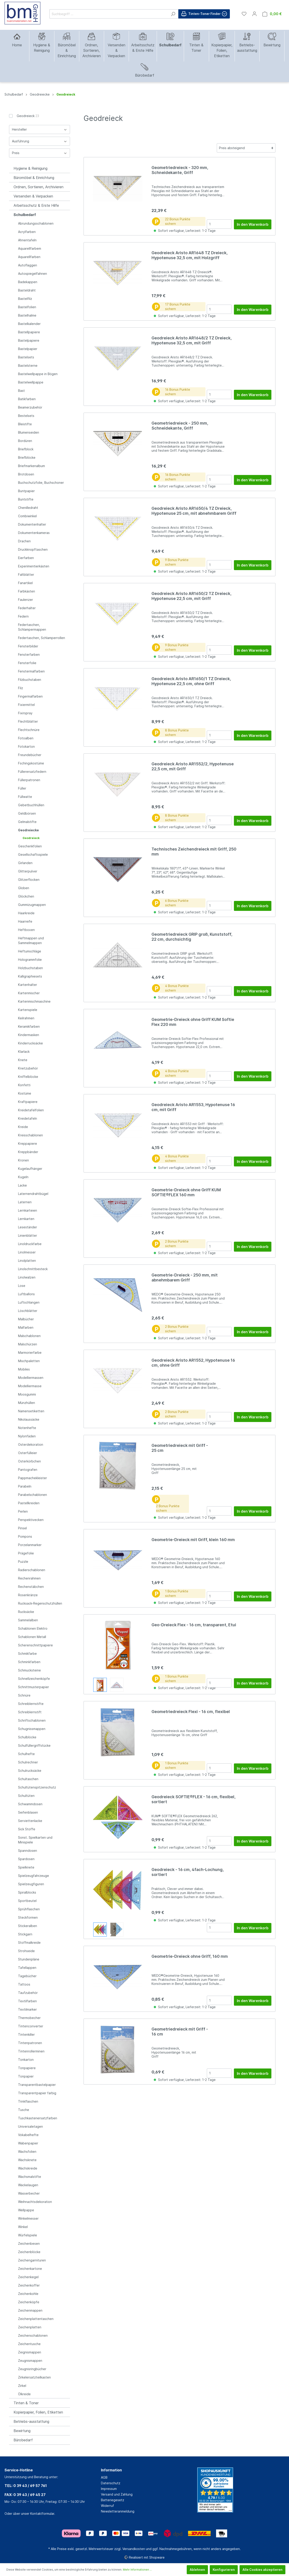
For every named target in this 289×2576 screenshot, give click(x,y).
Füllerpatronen (29, 780)
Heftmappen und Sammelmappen (31, 940)
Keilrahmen (26, 1018)
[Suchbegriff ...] (108, 14)
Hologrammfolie (30, 959)
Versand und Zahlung (117, 2494)
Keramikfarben (29, 1026)
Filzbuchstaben (29, 680)
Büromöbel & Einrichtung (34, 177)
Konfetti (24, 1085)
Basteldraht (27, 290)
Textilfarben (27, 2001)
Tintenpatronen (30, 2043)
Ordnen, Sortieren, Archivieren (38, 187)
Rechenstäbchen (31, 1587)
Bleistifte (25, 424)
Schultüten (26, 1796)
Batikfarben (27, 399)
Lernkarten (26, 1219)
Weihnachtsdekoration (35, 2202)
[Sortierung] (246, 148)
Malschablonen (29, 1336)
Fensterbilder (28, 646)
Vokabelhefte (28, 2135)
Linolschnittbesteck (33, 1269)
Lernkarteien (27, 1210)
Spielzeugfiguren (31, 1884)
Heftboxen (26, 930)
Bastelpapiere (28, 340)
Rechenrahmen (29, 1578)
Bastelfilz (25, 299)
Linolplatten (27, 1260)
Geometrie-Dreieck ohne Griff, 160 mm (189, 1956)
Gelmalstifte (27, 822)
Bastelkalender (29, 324)
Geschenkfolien (30, 846)
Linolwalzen (26, 1277)
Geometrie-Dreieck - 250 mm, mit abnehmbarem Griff (184, 1277)
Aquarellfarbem (29, 248)
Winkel (23, 2227)
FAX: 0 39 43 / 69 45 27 (25, 2494)
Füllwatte (25, 797)
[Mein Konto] (254, 13)
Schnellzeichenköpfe (34, 1679)
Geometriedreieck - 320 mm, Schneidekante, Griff (179, 170)
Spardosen (26, 1859)
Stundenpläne (28, 1959)
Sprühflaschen (29, 1909)
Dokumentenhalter (32, 524)
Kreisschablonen (30, 1135)
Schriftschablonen (32, 1720)
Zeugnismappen (30, 2360)
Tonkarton (26, 2059)
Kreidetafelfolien (31, 1110)
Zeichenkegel (28, 2277)
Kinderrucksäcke (30, 1043)
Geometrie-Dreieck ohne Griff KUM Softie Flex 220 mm (192, 1022)
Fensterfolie (27, 663)
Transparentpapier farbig (37, 2093)
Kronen (23, 1160)
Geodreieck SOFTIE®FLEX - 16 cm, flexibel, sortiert (193, 1799)
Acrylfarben (27, 232)
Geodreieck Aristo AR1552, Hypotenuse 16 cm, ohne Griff (193, 1363)
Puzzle (23, 1561)
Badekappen (27, 282)
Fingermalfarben (30, 696)
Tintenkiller (26, 2034)
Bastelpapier (27, 349)
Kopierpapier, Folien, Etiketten (38, 2412)
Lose (21, 1286)
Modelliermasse (30, 1386)
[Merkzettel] (244, 13)
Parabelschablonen (32, 1495)
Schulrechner (28, 1762)
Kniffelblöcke (28, 1077)
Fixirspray (25, 713)
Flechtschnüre (29, 730)
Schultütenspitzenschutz (37, 1787)
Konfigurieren (224, 2569)
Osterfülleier (27, 1453)
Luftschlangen (29, 1302)
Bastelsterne (27, 365)
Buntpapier (26, 491)
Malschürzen (27, 1344)
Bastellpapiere (29, 332)
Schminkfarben (29, 1662)
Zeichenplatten (29, 2327)
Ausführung (39, 141)
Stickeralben (27, 1926)
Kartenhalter (27, 985)
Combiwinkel (27, 516)
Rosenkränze (28, 1595)
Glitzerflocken (29, 879)
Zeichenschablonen (33, 2335)
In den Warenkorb (252, 224)
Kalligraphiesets (30, 976)
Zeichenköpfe (28, 2302)
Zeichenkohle (28, 2294)
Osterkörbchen (29, 1461)
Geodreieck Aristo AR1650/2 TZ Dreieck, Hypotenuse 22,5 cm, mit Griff (191, 596)
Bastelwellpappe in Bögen (38, 374)
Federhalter (27, 608)
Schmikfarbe (27, 1653)
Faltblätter (26, 574)
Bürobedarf (23, 2440)
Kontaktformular (42, 2513)
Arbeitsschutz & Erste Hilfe (36, 205)
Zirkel (22, 2386)
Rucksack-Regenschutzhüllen (40, 1603)
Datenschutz (110, 2483)
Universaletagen (30, 2126)
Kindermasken (28, 1035)
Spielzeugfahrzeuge (33, 1876)
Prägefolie (26, 1553)
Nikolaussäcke (28, 1419)
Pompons (25, 1536)
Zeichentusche (29, 2344)
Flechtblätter (28, 721)
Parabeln (24, 1486)
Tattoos (24, 1984)
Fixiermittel (26, 705)
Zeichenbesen (29, 2243)
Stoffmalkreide (29, 1942)
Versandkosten (133, 2549)
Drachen (24, 541)
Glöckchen (26, 896)
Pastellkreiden (29, 1503)
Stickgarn (25, 1934)
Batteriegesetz (112, 2500)
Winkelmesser (28, 2218)
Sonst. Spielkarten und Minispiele (35, 1840)
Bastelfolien (27, 307)
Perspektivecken (31, 1520)
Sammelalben (28, 1620)
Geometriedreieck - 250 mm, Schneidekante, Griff (179, 425)
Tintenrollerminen (31, 2051)
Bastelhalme (27, 315)
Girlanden (25, 863)
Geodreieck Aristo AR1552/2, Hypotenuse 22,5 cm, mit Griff (192, 766)
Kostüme (24, 1093)
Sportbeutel (27, 1901)
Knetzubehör (28, 1068)
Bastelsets (26, 357)
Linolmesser (27, 1252)
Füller (22, 788)
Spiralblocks (27, 1892)
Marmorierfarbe (30, 1352)
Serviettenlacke (30, 1821)
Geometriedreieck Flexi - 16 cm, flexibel (190, 1711)
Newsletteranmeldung (117, 2511)
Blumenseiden (28, 432)
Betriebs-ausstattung (31, 2421)
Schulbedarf (25, 214)
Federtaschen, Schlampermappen (32, 627)
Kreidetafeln (27, 1118)
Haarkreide (26, 913)
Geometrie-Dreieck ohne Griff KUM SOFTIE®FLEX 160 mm (186, 1192)
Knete (22, 1060)
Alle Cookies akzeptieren (262, 2569)
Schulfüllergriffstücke (34, 1745)
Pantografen (27, 1469)
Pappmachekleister (32, 1478)
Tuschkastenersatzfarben (37, 2118)
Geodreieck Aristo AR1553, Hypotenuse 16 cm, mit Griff (193, 1107)
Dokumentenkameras (34, 533)
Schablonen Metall (32, 1637)
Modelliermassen (30, 1378)
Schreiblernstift (30, 1712)
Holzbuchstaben (30, 968)
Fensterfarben (29, 654)
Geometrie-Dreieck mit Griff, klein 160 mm (193, 1539)
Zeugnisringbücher (32, 2369)
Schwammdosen (30, 1804)
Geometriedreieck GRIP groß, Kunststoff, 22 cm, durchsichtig (191, 937)
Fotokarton (26, 746)
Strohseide (26, 1951)
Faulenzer (25, 600)
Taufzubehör (28, 1993)
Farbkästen (26, 591)
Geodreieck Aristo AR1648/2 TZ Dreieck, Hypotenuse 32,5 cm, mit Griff (191, 340)
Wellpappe (26, 2210)
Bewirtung (22, 2430)
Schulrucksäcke (29, 1770)
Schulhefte (26, 1754)
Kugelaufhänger (30, 1168)
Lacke (22, 1185)
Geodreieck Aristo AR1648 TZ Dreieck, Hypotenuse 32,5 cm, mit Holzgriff (189, 255)
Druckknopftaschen (33, 549)
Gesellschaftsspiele (33, 854)
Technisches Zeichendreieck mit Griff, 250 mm (193, 851)
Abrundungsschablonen (36, 223)
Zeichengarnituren (32, 2260)
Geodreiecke (28, 830)
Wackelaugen (28, 2185)
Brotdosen (26, 474)
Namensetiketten (31, 1411)
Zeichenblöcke (29, 2252)
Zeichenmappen (30, 2310)
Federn (23, 616)
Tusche (23, 2110)
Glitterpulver (27, 871)
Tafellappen (27, 1968)
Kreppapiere (27, 1143)
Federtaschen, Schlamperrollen (41, 638)
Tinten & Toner (26, 2403)
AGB (104, 2477)
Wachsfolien (27, 2151)
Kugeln (23, 1177)
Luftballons (26, 1294)
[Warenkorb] (272, 13)
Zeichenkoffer (29, 2285)
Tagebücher (27, 1976)
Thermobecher (29, 2018)
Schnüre (24, 1695)
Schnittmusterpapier (33, 1687)
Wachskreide (27, 2168)
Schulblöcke (27, 1737)
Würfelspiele (27, 2235)
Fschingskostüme (31, 763)
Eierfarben (26, 558)
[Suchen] (173, 14)
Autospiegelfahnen (32, 273)
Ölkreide (24, 2394)
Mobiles (24, 1369)
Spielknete (26, 1867)
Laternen (25, 1202)
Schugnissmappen (31, 1729)
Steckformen (28, 1917)
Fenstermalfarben (31, 671)
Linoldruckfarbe (30, 1244)
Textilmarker (27, 2009)
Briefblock (25, 449)
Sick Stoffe (26, 1829)
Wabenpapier (28, 2143)
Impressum (109, 2489)
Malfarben (25, 1327)
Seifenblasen (28, 1812)
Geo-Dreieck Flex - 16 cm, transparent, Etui (193, 1624)
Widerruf (107, 2506)
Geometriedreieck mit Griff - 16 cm (179, 2031)
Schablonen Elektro (32, 1628)
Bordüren (25, 441)
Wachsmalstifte (29, 2177)
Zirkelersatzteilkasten (34, 2377)
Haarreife (25, 921)
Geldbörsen (27, 813)
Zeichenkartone (30, 2268)
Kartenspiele (27, 1010)
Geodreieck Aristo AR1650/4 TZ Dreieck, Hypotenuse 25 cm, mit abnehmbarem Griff (193, 511)
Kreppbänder (28, 1152)
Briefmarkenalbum (31, 466)
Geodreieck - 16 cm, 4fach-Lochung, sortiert (187, 1872)
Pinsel (22, 1528)
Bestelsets (26, 416)
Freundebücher (29, 755)
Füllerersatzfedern (32, 771)
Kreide (23, 1127)
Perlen (23, 1511)
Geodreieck (28, 116)
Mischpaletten (29, 1361)
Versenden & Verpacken (33, 196)
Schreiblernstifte (31, 1704)
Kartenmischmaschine (34, 1001)
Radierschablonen (31, 1570)
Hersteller (39, 129)
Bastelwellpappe (30, 382)
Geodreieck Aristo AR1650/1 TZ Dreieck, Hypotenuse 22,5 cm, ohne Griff (191, 681)
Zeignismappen (29, 2352)
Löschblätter (27, 1311)
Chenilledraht (28, 508)
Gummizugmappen (32, 905)
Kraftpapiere (27, 1102)
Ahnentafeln (27, 240)
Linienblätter (27, 1235)
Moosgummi (27, 1394)
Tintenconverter (30, 2026)
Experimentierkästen (33, 566)
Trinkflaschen (28, 2101)
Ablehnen (197, 2569)
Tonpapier (26, 2076)
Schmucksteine (29, 1670)
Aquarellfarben (29, 257)
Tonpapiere (27, 2068)
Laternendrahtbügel (33, 1194)
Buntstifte (25, 499)
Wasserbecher (29, 2193)
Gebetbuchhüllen (31, 805)
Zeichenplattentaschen (36, 2319)
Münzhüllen (26, 1403)
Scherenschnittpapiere (35, 1645)
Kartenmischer (29, 993)
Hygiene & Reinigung (30, 168)
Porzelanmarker (30, 1545)
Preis (39, 153)
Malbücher (26, 1319)
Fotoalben (25, 738)
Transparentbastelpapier (37, 2085)
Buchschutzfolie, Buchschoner (41, 482)
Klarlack (24, 1051)
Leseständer (27, 1227)
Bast (21, 391)
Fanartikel (25, 583)
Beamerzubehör (30, 407)
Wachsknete (27, 2160)
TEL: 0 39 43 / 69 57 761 (26, 2485)
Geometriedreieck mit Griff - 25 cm (179, 1448)
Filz (20, 688)
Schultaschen (28, 1779)
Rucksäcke (26, 1612)
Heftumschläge (29, 951)
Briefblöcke (26, 457)
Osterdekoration (30, 1444)
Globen (23, 888)
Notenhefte (27, 1428)
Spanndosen (27, 1850)
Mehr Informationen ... (137, 2569)
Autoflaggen (27, 265)
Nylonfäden (27, 1436)
